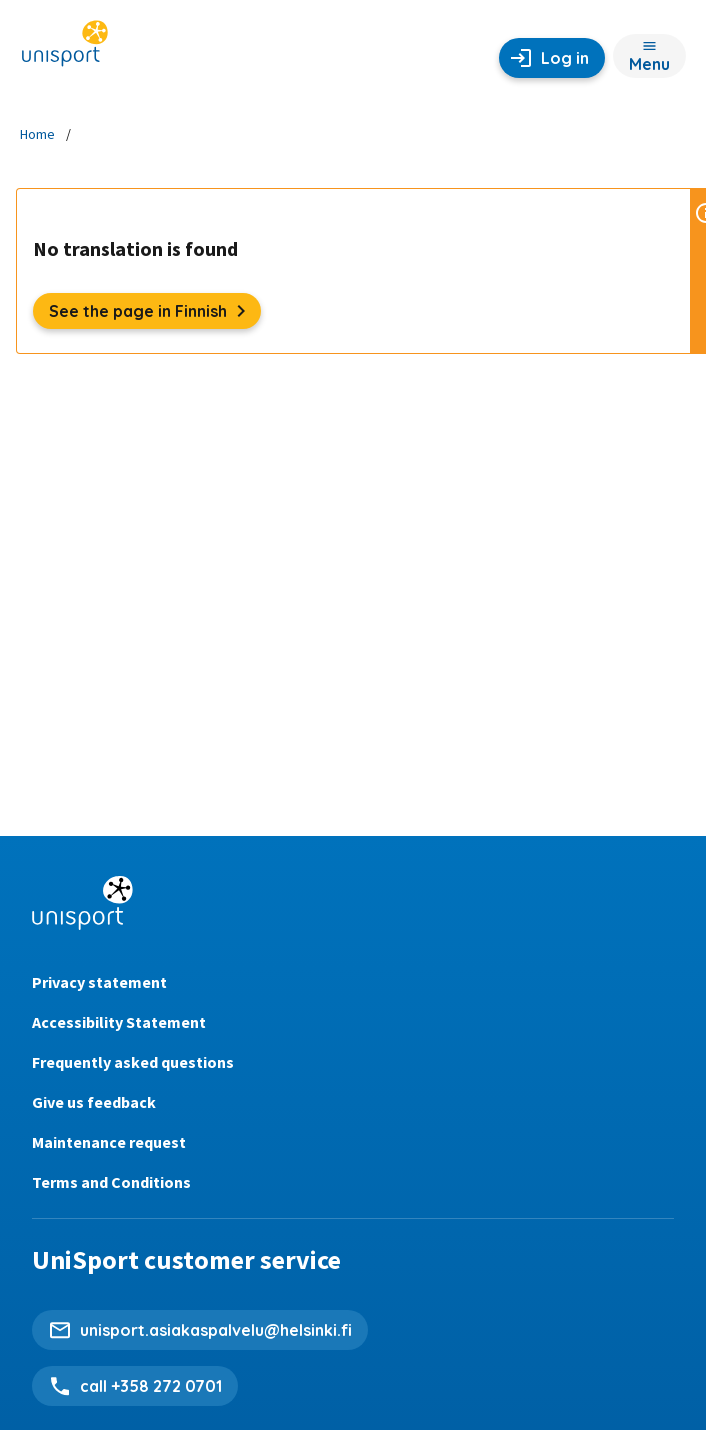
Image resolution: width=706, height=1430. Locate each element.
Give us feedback (94, 1102)
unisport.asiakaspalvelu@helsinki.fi (216, 1330)
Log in (565, 58)
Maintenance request (109, 1142)
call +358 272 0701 (151, 1386)
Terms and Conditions (111, 1182)
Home (37, 134)
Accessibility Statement (119, 1022)
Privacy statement (99, 982)
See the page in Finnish (155, 311)
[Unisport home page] (65, 50)
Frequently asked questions (133, 1062)
